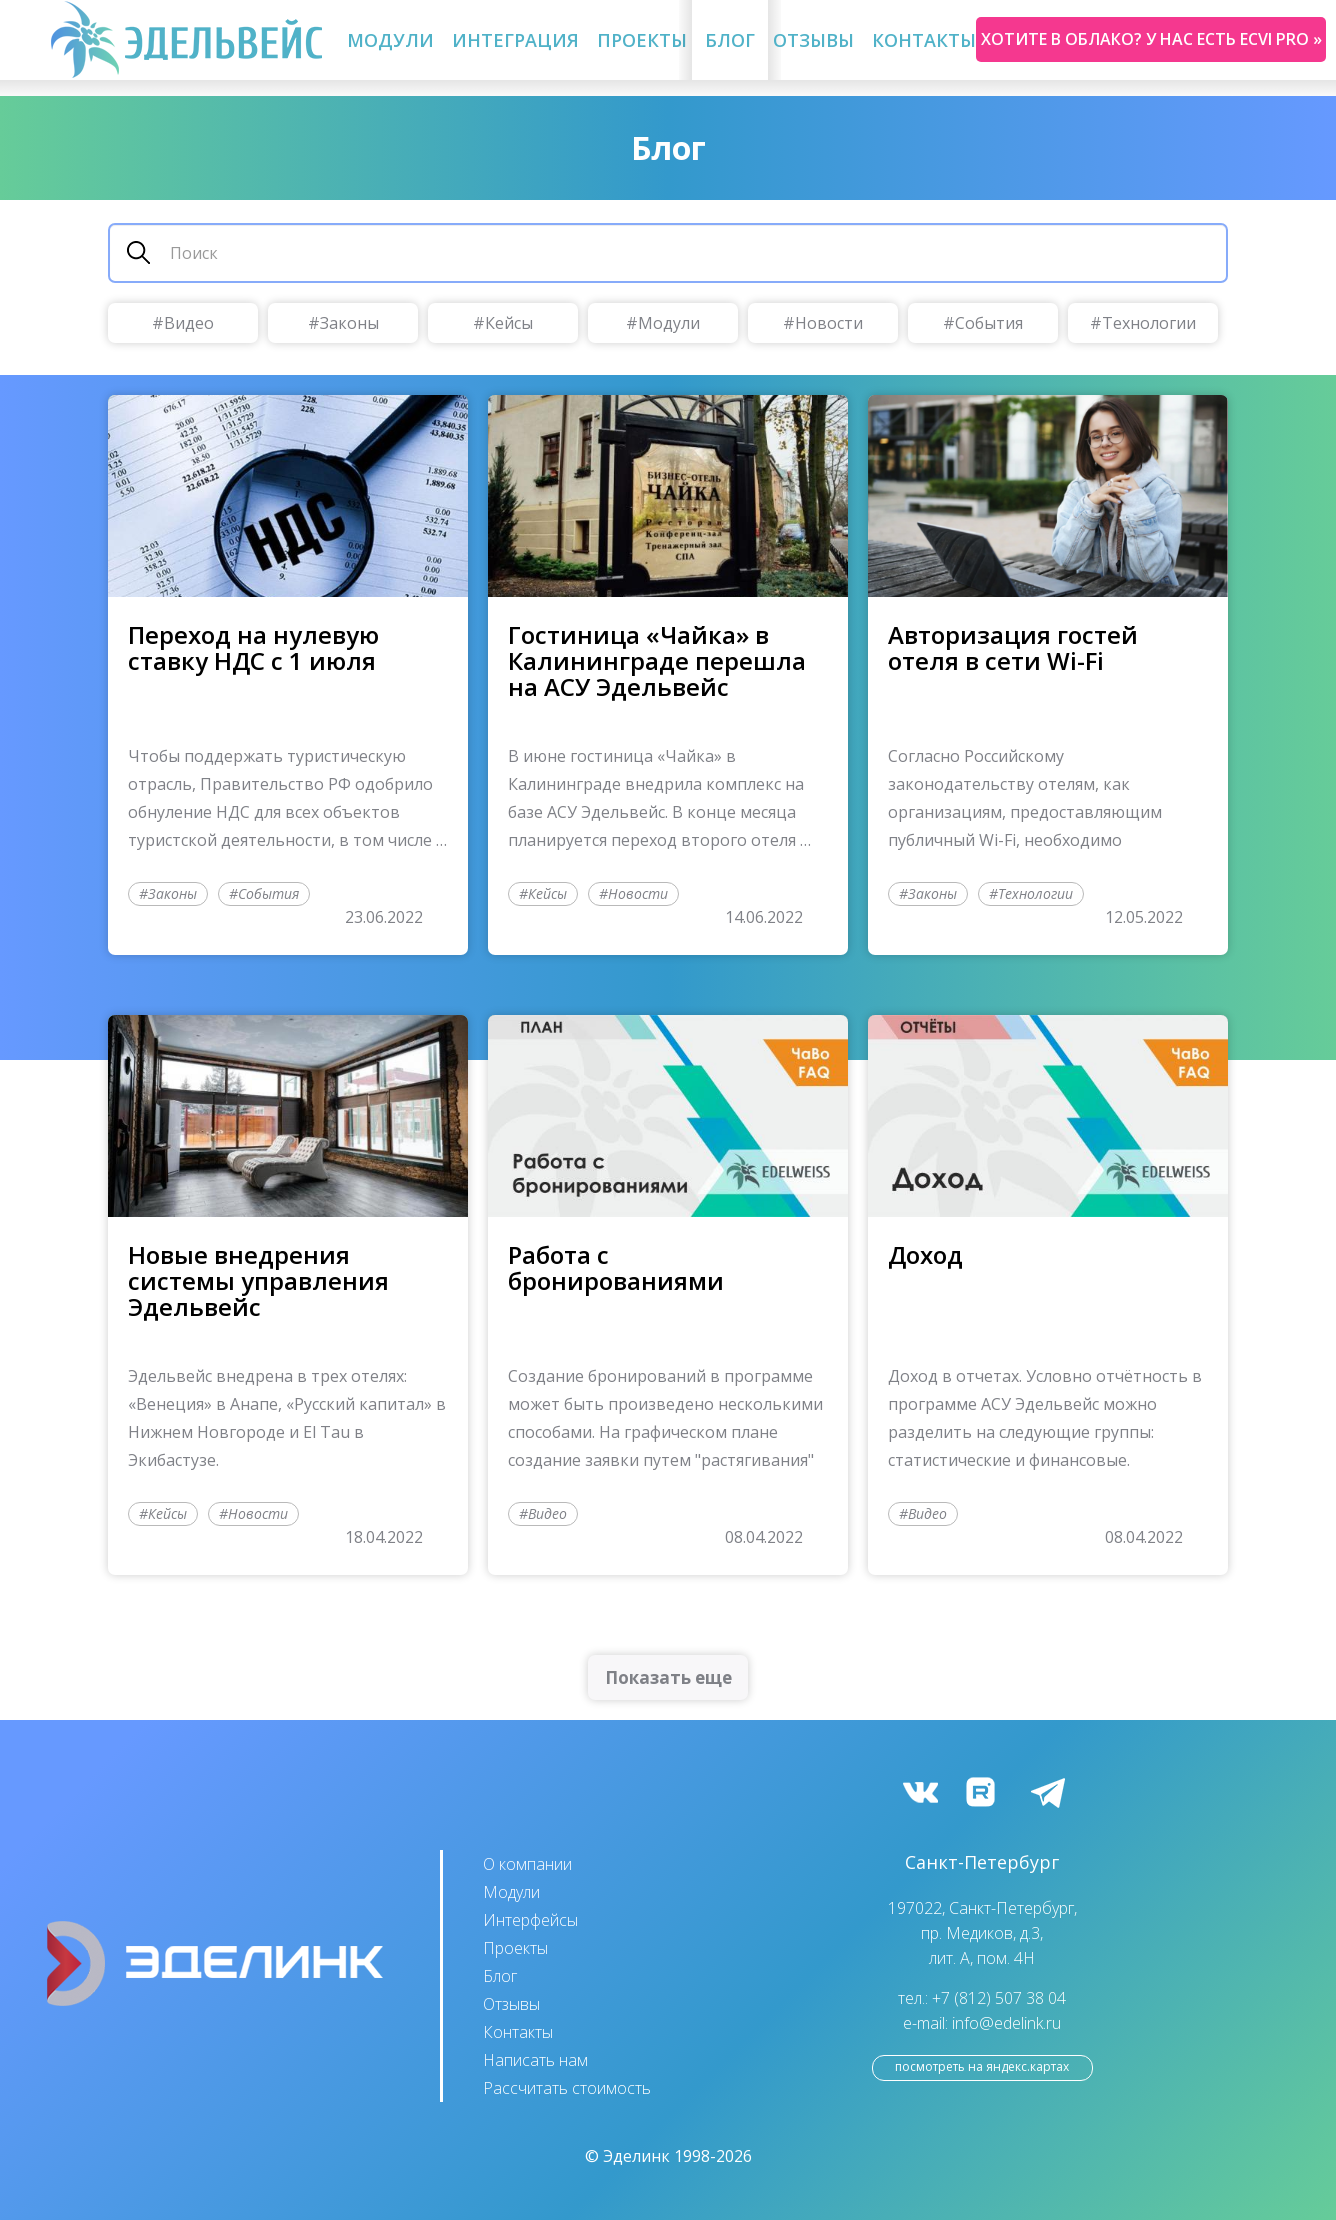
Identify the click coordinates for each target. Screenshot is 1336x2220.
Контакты (924, 40)
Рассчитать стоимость (567, 2088)
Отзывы (813, 40)
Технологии (1149, 323)
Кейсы (509, 323)
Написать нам (535, 2060)
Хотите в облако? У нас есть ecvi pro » (1151, 39)
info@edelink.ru (1006, 2023)
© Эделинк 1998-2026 (668, 2156)
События (989, 323)
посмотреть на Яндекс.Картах (982, 2066)
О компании (527, 1864)
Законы (349, 323)
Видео (189, 323)
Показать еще (668, 1677)
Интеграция (515, 40)
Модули (390, 40)
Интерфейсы (530, 1920)
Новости (829, 323)
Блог (730, 40)
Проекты (642, 40)
